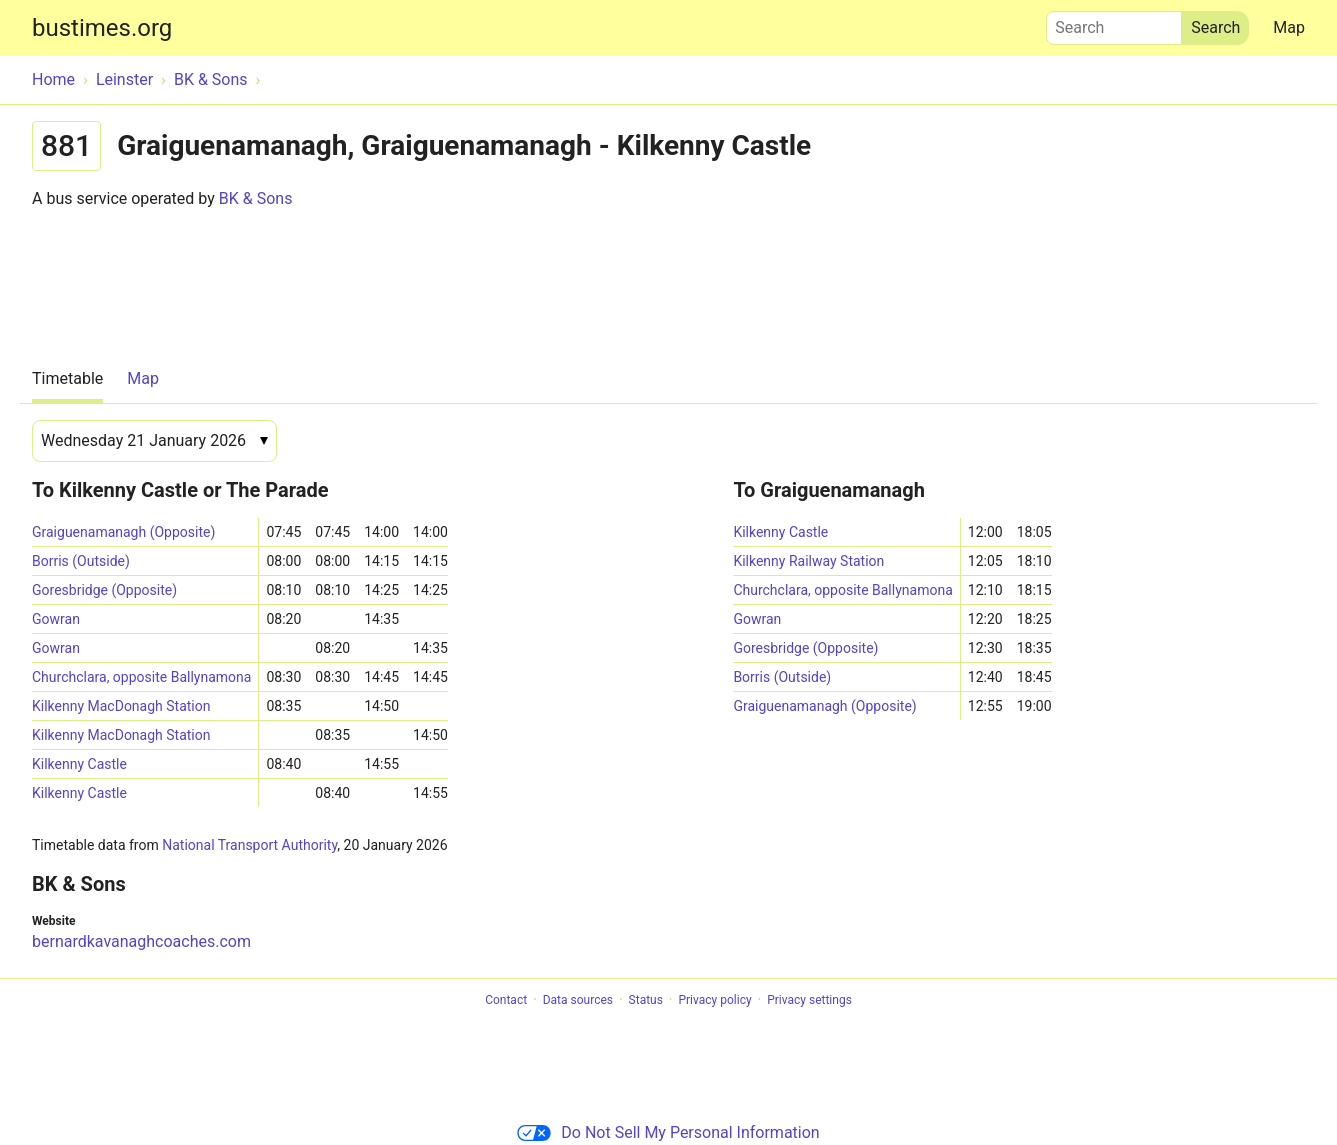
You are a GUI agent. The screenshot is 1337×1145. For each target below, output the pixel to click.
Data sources (578, 1000)
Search (1114, 23)
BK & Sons (256, 198)
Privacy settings (809, 1000)
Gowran (56, 619)
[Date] (154, 441)
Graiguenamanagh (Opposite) (123, 532)
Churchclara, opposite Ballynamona (141, 677)
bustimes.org (102, 28)
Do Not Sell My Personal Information (668, 1132)
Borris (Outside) (81, 561)
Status (646, 1000)
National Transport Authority (249, 845)
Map (1289, 27)
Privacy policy (714, 1000)
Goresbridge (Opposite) (104, 590)
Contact (506, 1000)
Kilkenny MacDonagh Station (121, 706)
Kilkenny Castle (79, 764)
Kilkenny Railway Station (808, 561)
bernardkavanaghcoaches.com (141, 941)
